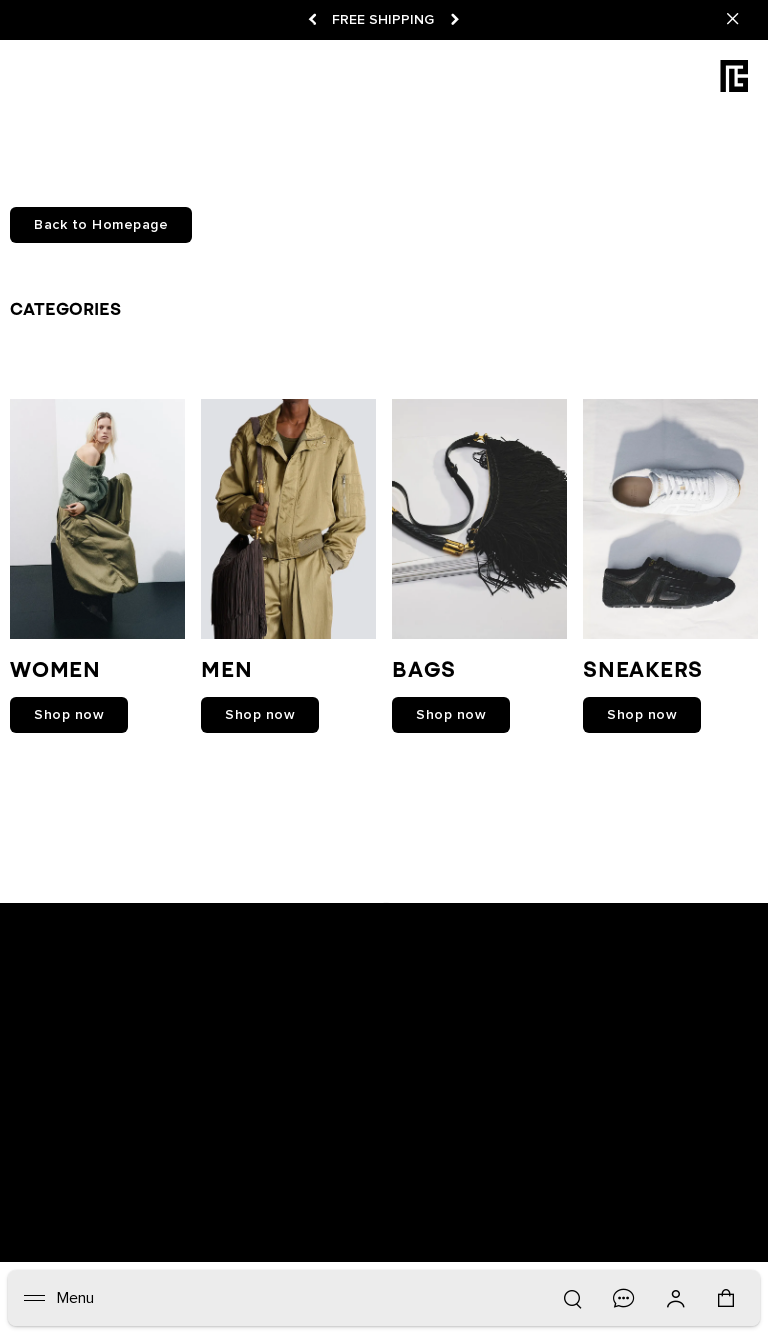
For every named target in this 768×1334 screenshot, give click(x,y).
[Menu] (59, 1298)
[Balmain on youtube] (339, 912)
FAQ (233, 1182)
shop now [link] (69, 715)
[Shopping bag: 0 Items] (728, 1308)
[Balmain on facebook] (296, 912)
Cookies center (72, 1182)
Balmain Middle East (597, 1182)
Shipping (396, 1161)
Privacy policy (640, 1161)
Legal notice (543, 1161)
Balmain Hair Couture (451, 1182)
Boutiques (138, 1161)
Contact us (170, 1182)
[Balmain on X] (430, 912)
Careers (464, 1161)
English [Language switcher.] (721, 1227)
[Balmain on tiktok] (473, 912)
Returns (329, 1161)
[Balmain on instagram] (386, 912)
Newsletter (57, 1161)
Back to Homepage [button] (101, 225)
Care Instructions (315, 1182)
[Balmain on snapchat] (257, 912)
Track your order (237, 1161)
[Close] (733, 20)
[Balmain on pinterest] (514, 912)
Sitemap (701, 1182)
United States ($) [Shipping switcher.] (542, 1227)
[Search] (572, 1298)
